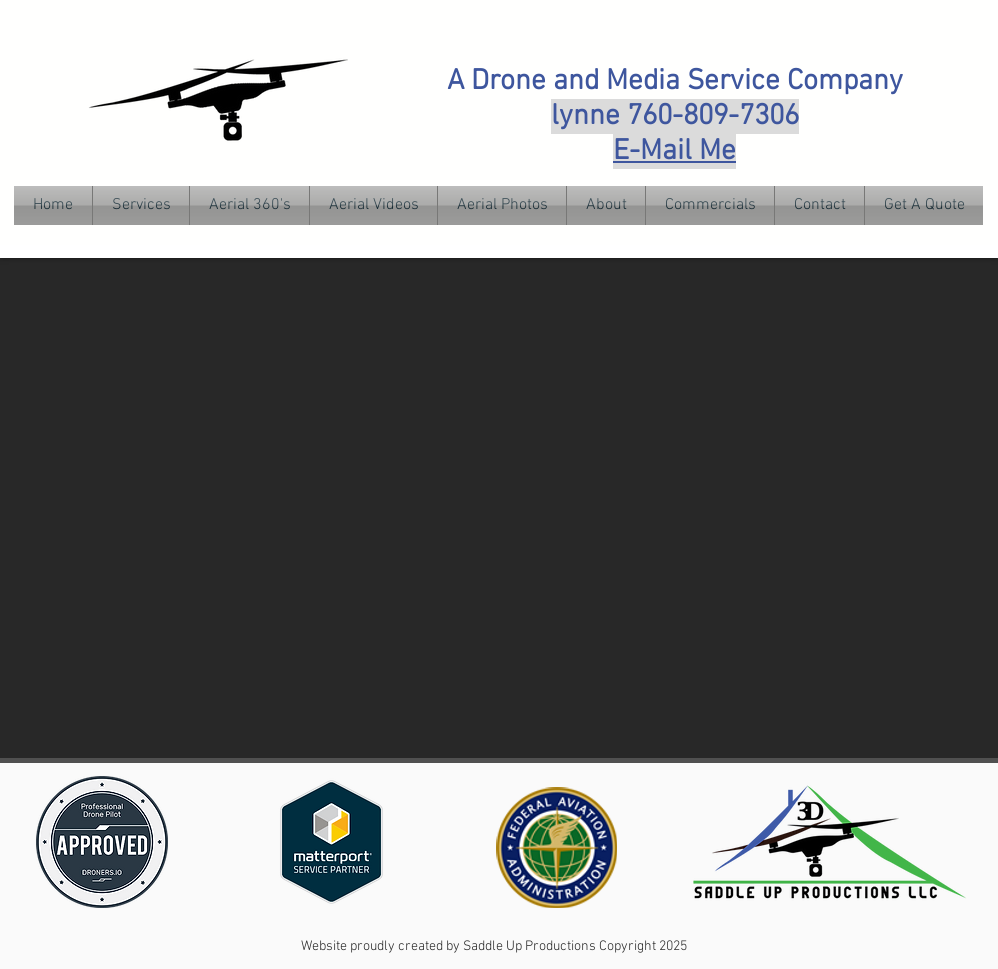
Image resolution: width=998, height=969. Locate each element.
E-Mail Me (674, 151)
